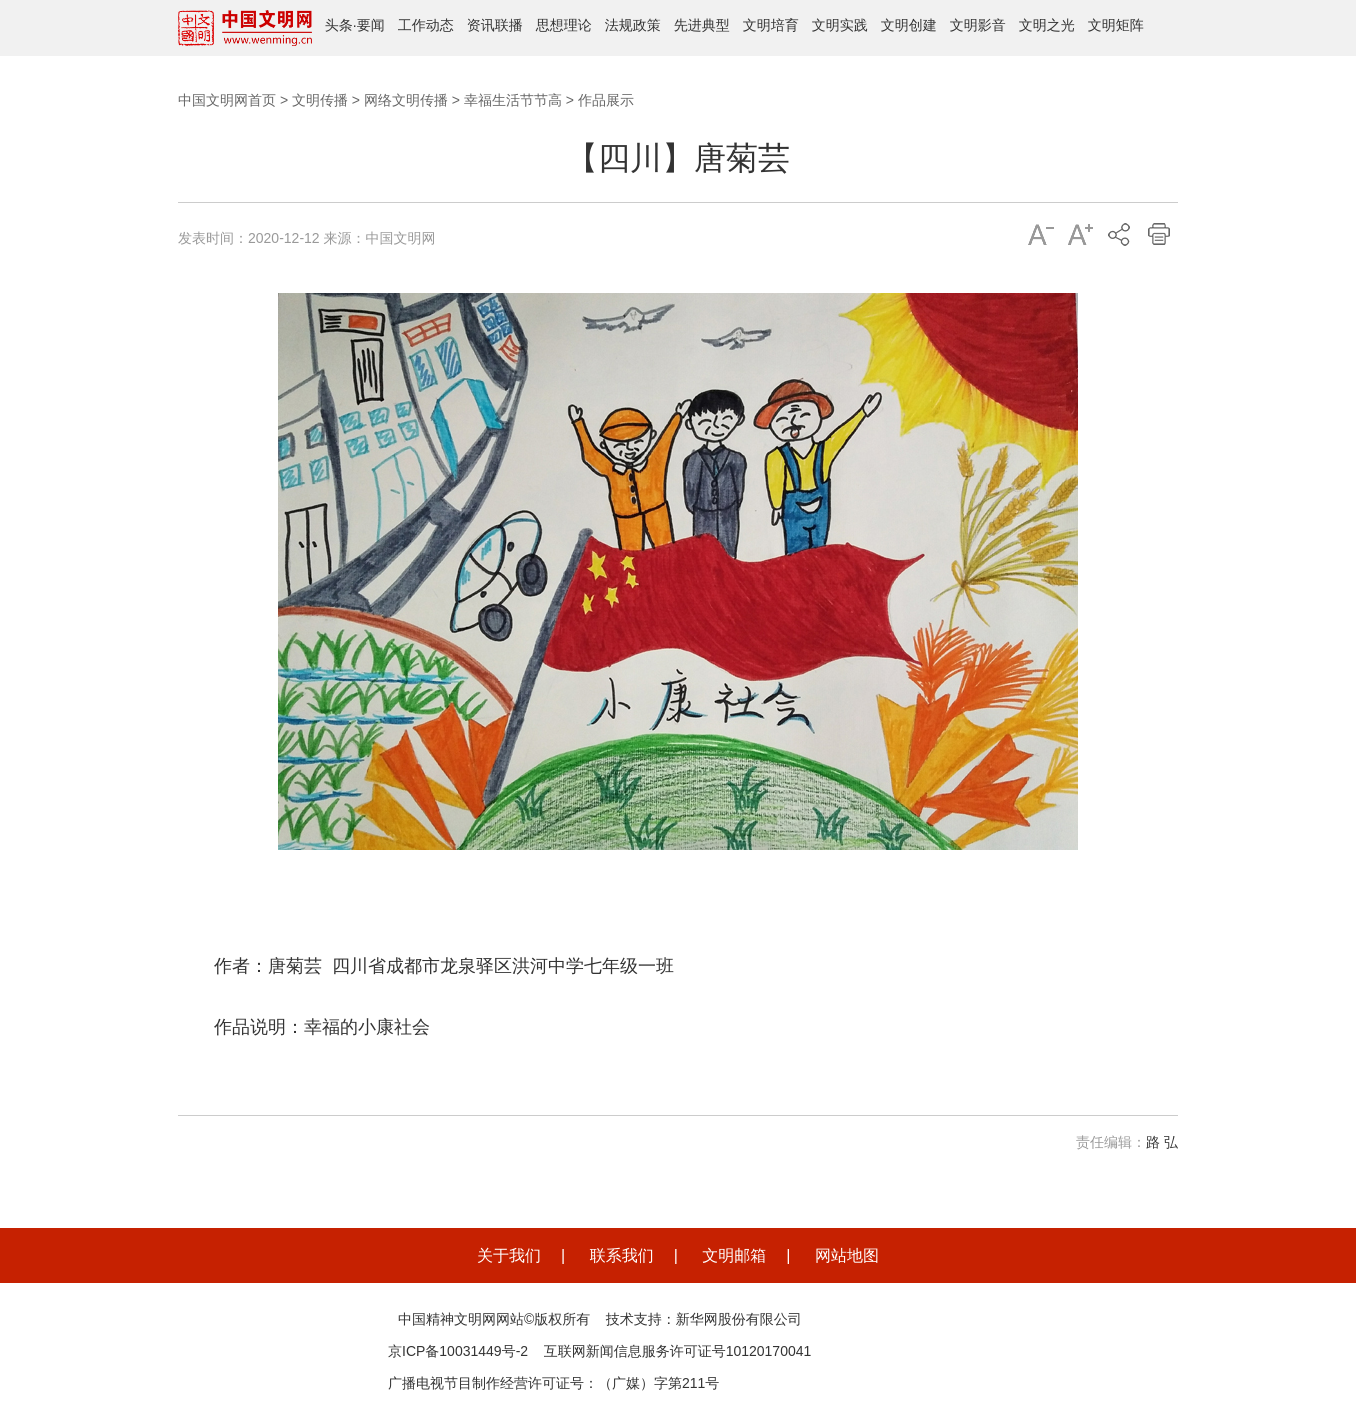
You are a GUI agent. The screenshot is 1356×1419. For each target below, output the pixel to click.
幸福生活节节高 (513, 100)
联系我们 (622, 1255)
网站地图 (847, 1255)
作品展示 (606, 100)
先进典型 (702, 25)
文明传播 (320, 100)
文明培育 (771, 25)
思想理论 (564, 25)
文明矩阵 (1116, 25)
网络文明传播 (406, 100)
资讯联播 (495, 25)
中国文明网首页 (227, 100)
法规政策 (633, 25)
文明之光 (1047, 25)
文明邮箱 (734, 1255)
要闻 (371, 25)
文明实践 (840, 25)
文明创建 (909, 25)
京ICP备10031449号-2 (458, 1351)
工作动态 (426, 25)
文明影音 (978, 25)
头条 (339, 25)
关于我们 (509, 1255)
